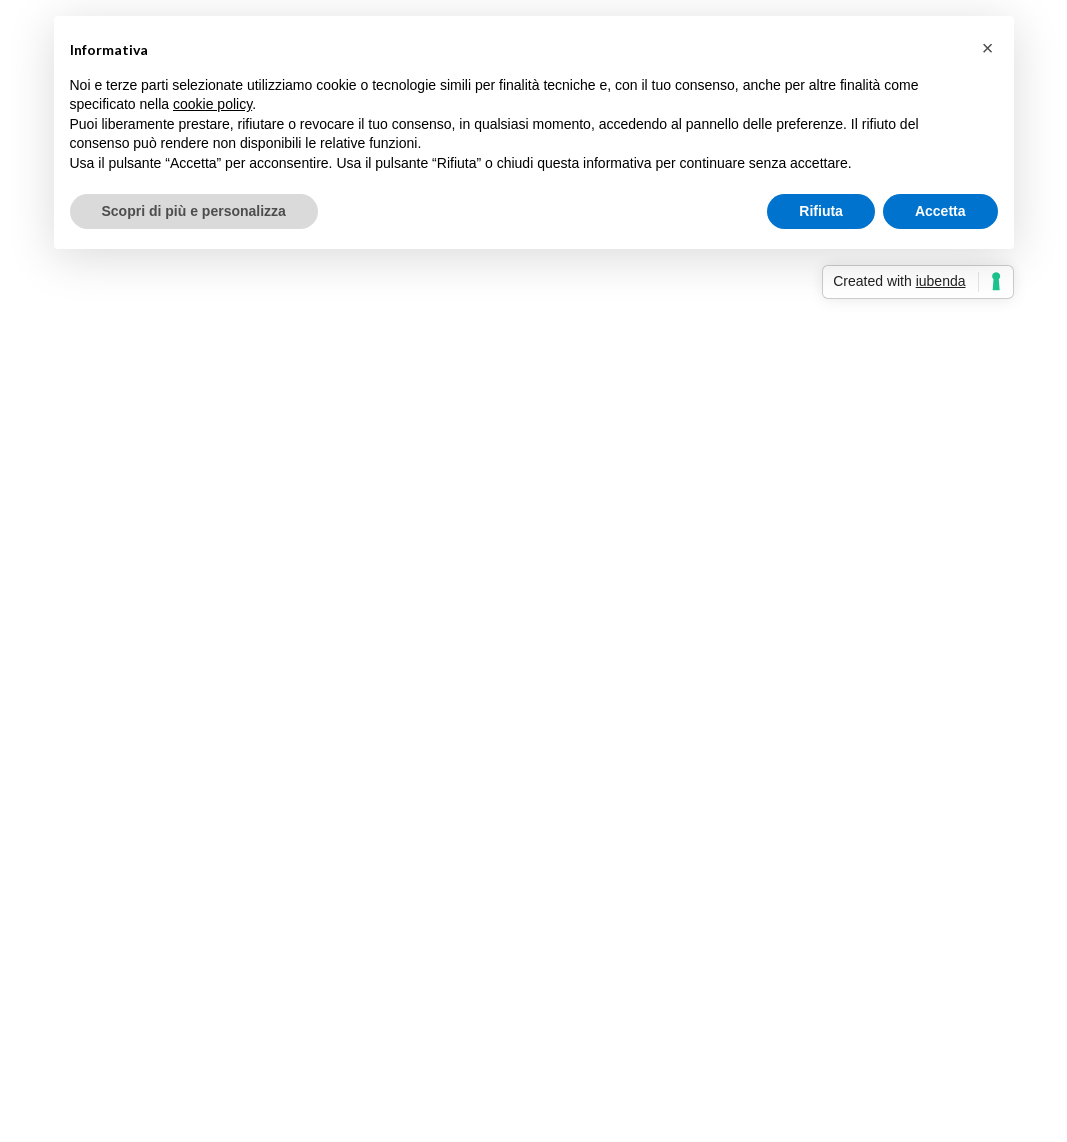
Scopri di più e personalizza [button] (194, 211)
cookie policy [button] (212, 104)
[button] (988, 48)
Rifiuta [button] (821, 211)
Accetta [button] (940, 211)
